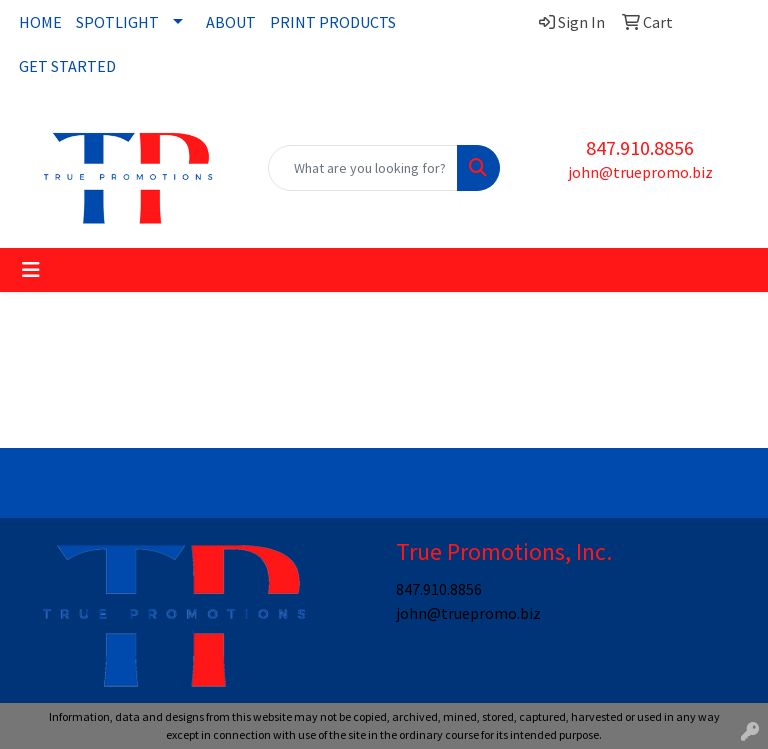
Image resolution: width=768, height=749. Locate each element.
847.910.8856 (640, 147)
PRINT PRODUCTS (333, 22)
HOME (40, 22)
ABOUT (231, 22)
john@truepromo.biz (640, 172)
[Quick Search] (363, 168)
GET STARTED (67, 66)
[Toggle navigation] (31, 270)
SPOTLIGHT (117, 22)
